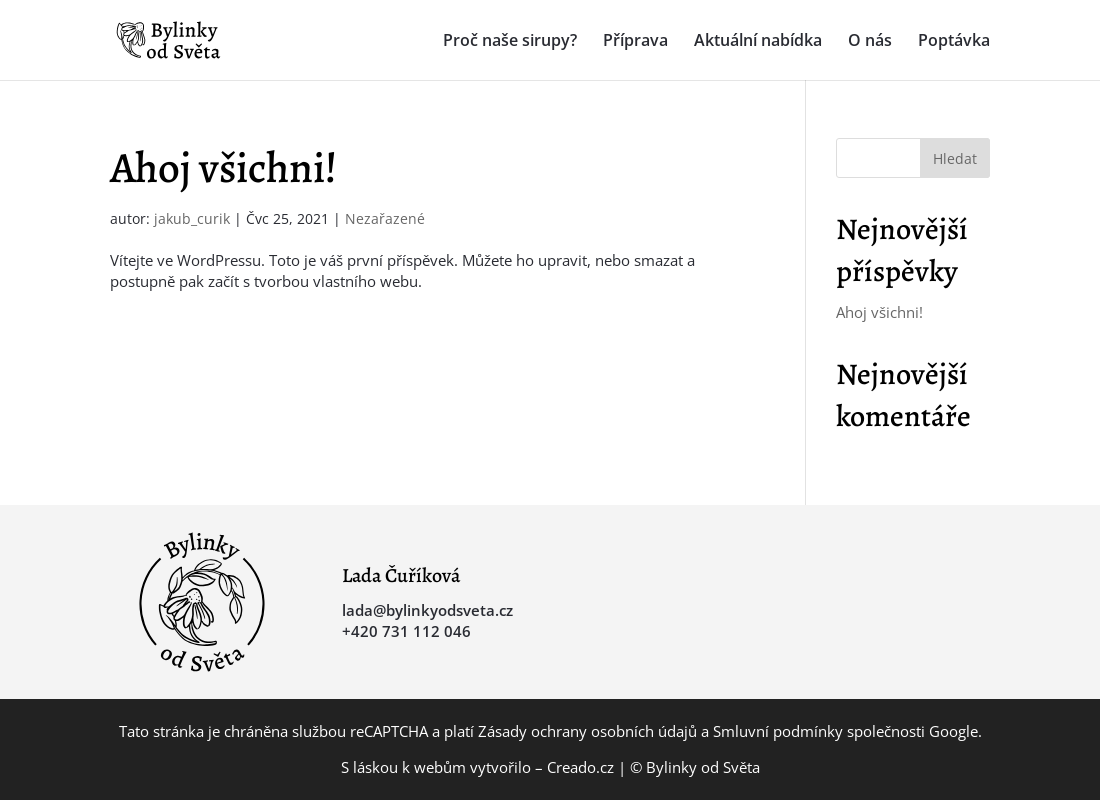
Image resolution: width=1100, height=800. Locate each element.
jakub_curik (192, 218)
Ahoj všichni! (223, 167)
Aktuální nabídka (758, 42)
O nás (870, 42)
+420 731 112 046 (406, 631)
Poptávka (954, 42)
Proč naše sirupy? (510, 42)
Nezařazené (385, 218)
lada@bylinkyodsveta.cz (427, 610)
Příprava (635, 42)
